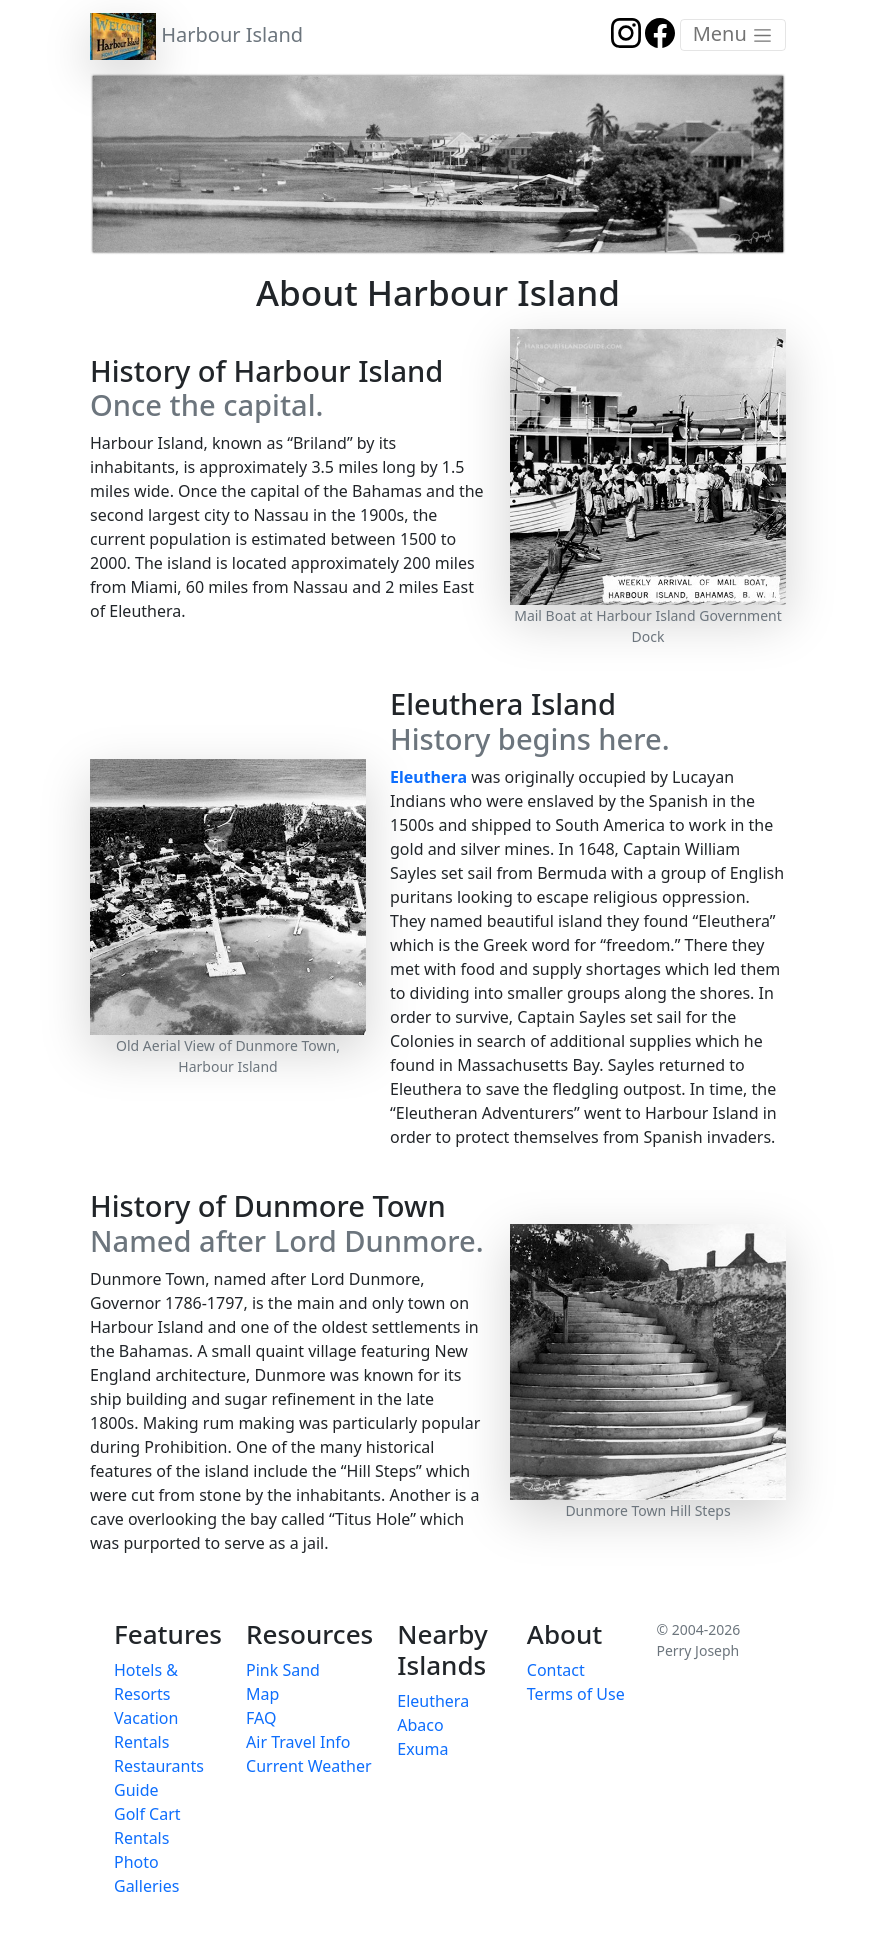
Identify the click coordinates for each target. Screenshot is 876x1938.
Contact (556, 1670)
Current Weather (309, 1766)
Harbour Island (196, 36)
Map (262, 1694)
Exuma (422, 1749)
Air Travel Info (298, 1742)
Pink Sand (283, 1670)
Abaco (420, 1725)
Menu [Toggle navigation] (733, 33)
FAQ (261, 1718)
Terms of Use (576, 1694)
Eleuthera (428, 777)
